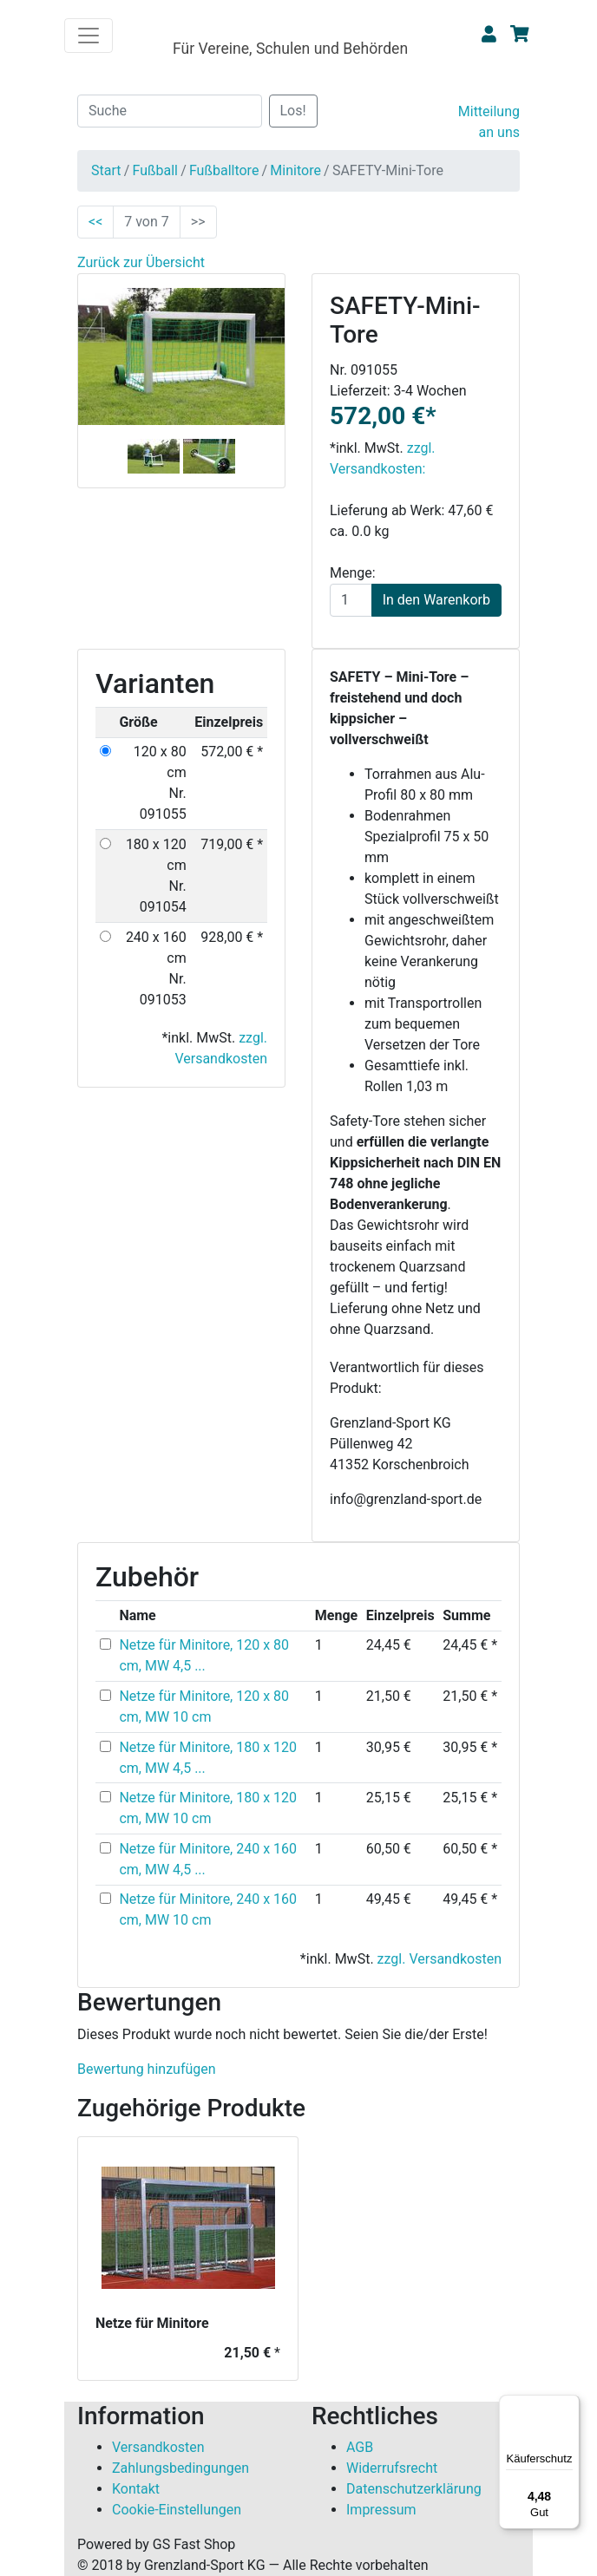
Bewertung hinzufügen (146, 2069)
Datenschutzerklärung (414, 2489)
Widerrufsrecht (391, 2468)
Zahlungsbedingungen (180, 2468)
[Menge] (351, 600)
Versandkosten (158, 2447)
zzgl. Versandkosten (439, 1959)
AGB (359, 2447)
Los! (293, 110)
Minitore (295, 170)
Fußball (154, 170)
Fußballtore (224, 170)
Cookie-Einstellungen (176, 2509)
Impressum (381, 2509)
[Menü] (569, 2405)
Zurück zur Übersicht (141, 262)
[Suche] (169, 111)
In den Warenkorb (436, 600)
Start (106, 170)
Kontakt (136, 2489)
